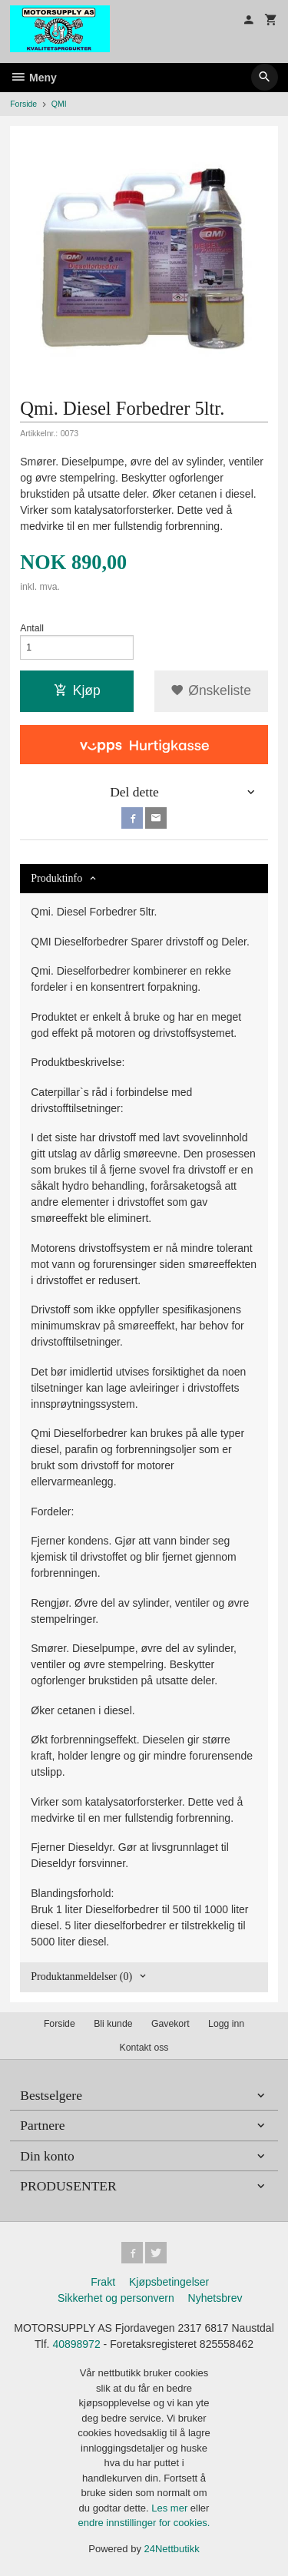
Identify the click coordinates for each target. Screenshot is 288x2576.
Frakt (103, 2282)
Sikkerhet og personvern (116, 2298)
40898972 (76, 2344)
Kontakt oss (143, 2047)
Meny (33, 77)
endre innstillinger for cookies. (144, 2522)
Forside (23, 103)
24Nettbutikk (172, 2548)
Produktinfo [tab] (56, 878)
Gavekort (170, 2023)
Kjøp (77, 690)
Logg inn (226, 2023)
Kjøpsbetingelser (169, 2282)
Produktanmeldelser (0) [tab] (81, 1976)
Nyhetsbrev (215, 2298)
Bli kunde (113, 2023)
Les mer (170, 2508)
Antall (32, 628)
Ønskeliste (210, 690)
